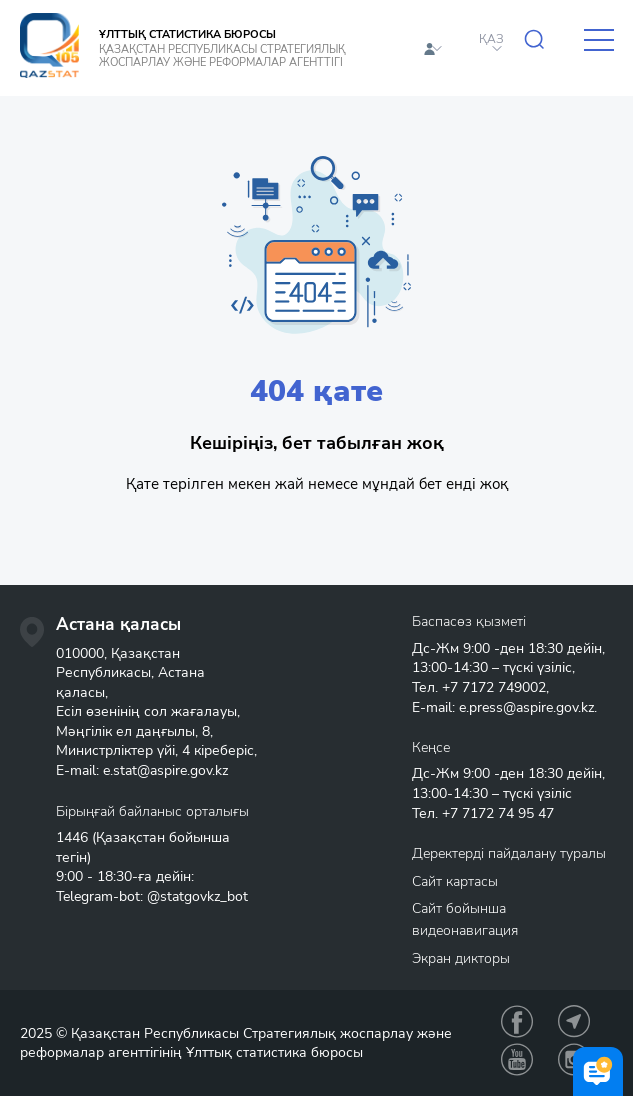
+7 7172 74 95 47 (498, 813)
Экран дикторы (461, 958)
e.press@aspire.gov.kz (526, 707)
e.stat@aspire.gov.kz (165, 770)
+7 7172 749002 (494, 687)
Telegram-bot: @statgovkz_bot (152, 896)
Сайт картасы (455, 881)
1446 (72, 837)
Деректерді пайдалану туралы (509, 853)
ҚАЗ (491, 39)
